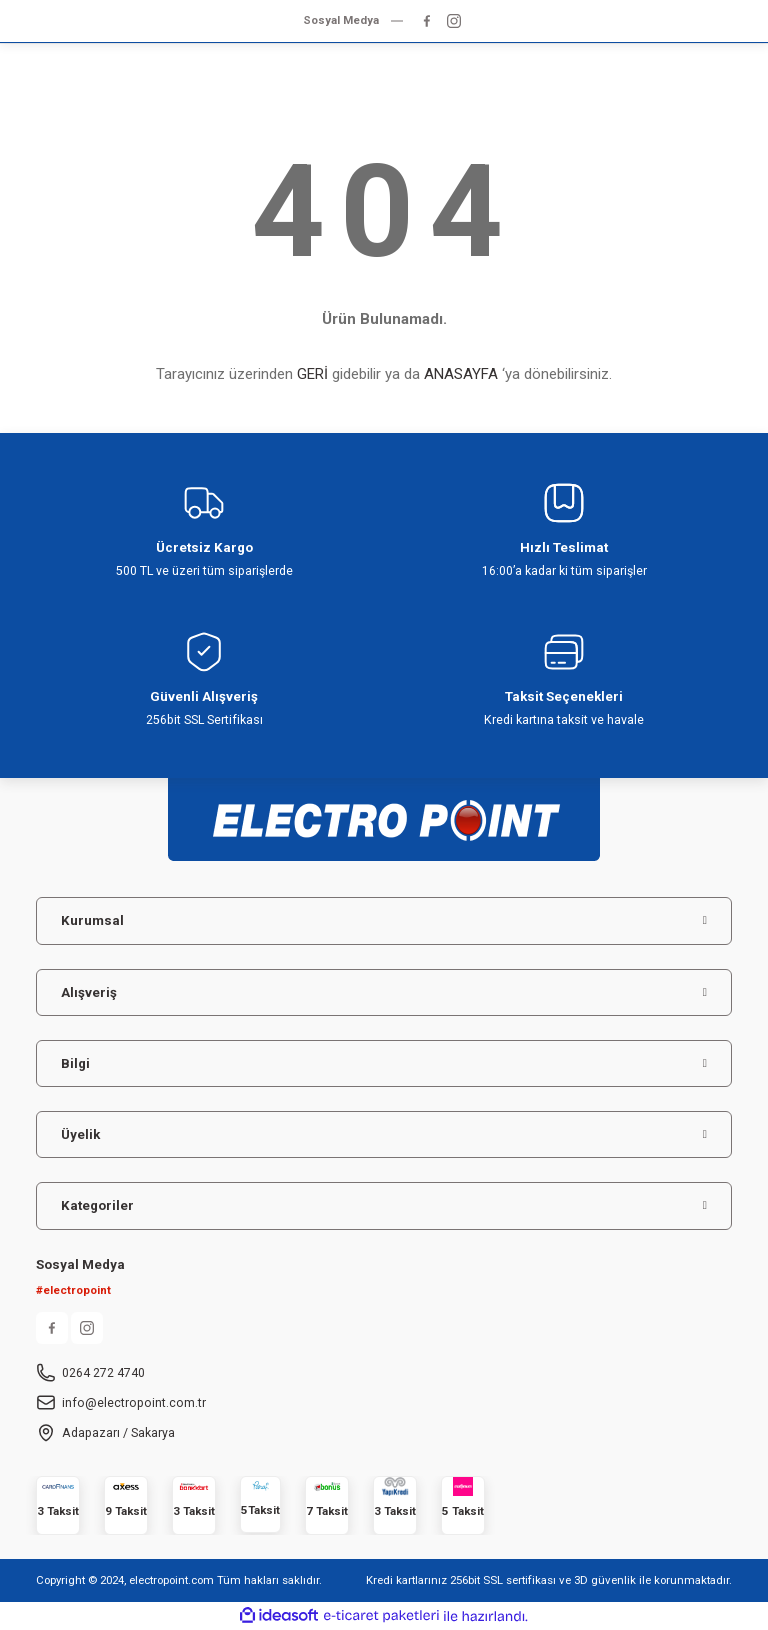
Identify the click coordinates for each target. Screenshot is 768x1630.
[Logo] (384, 810)
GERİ (312, 374)
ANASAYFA (461, 374)
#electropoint (73, 1290)
